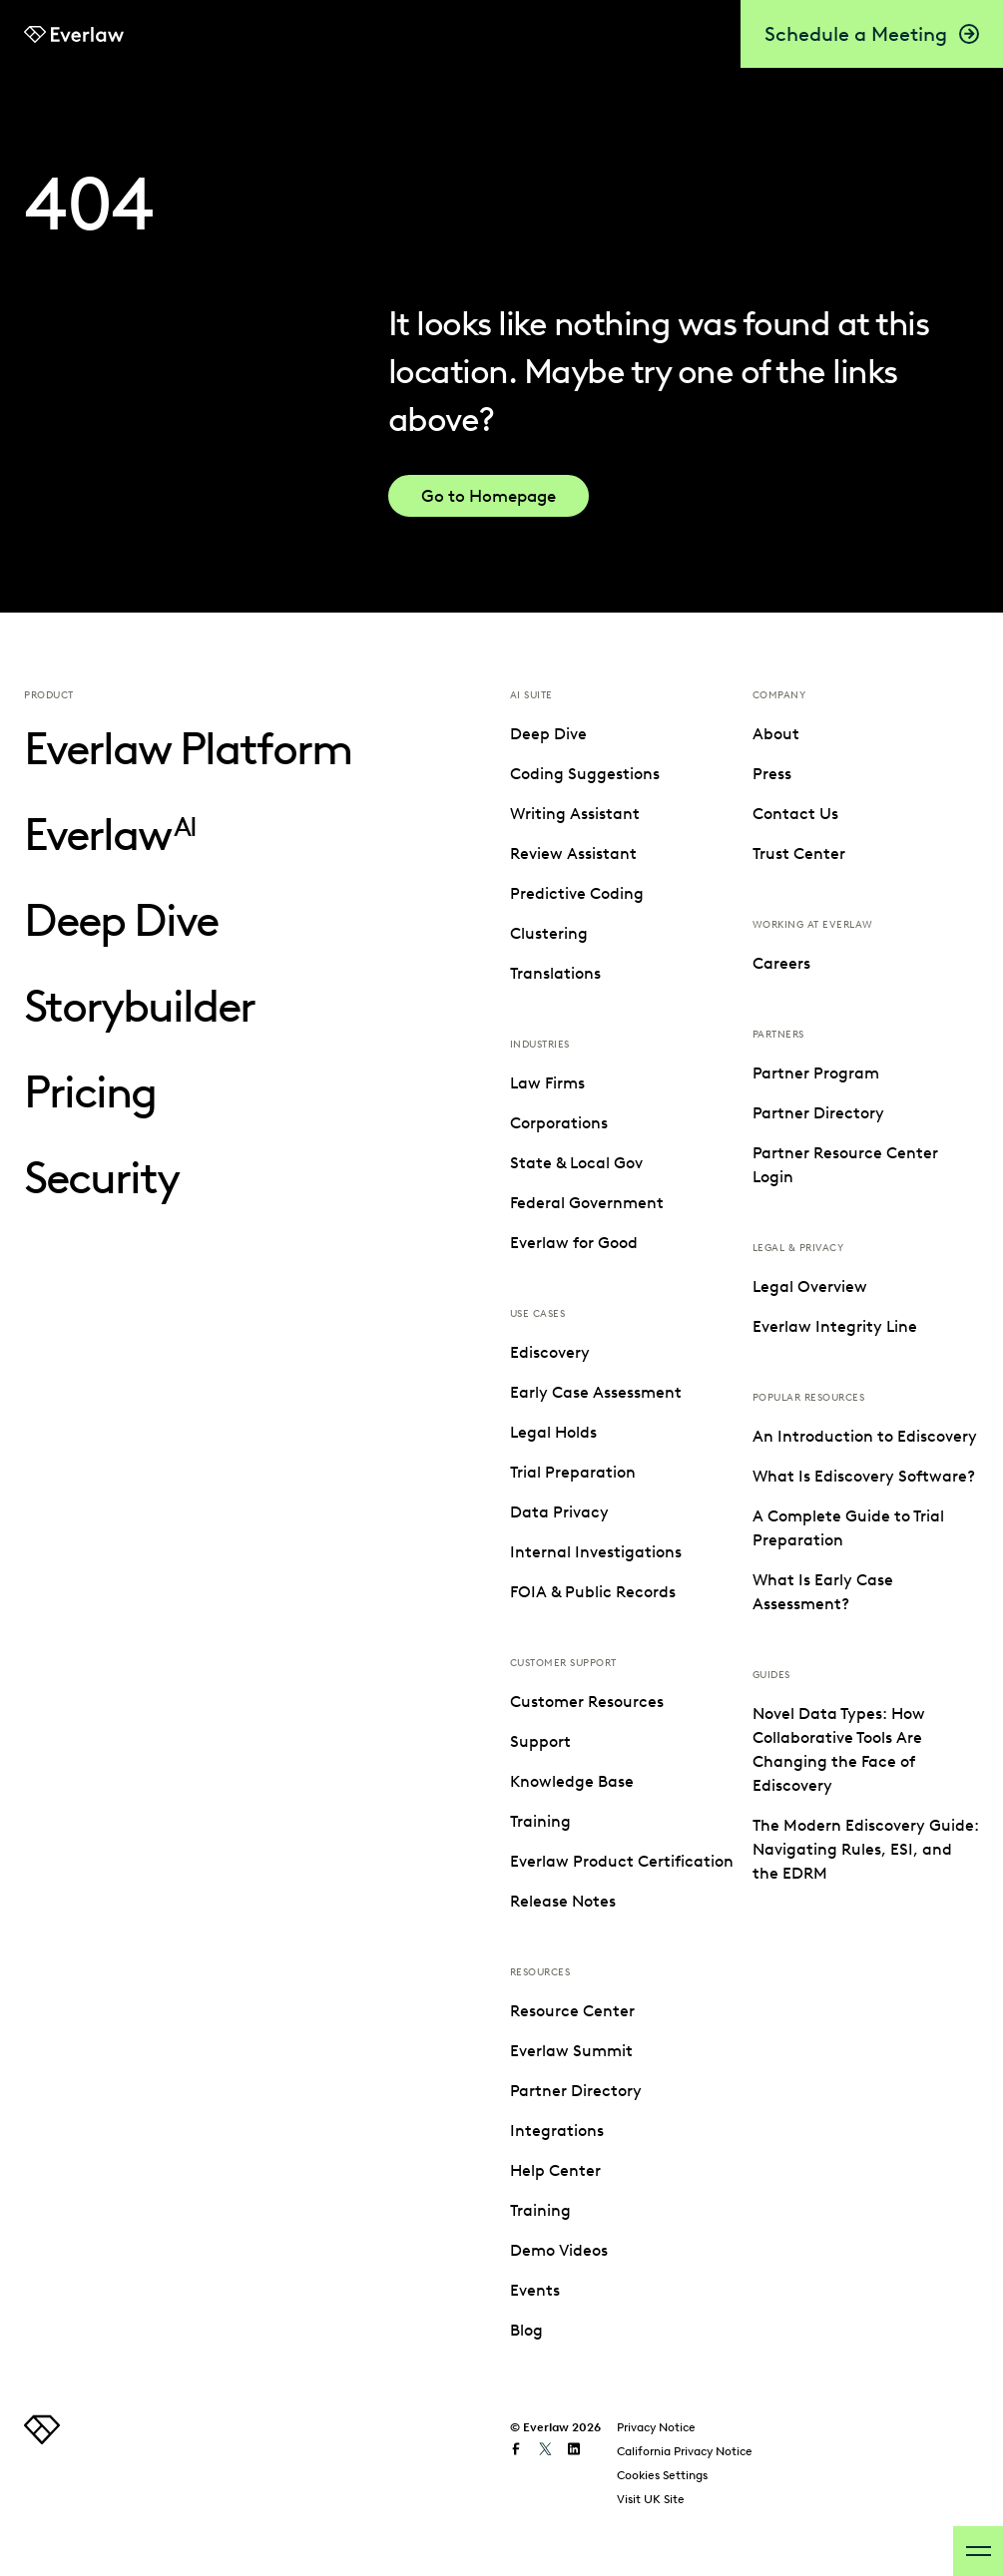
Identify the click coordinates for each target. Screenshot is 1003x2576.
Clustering (549, 933)
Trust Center (798, 1282)
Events (777, 1013)
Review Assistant (573, 853)
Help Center (797, 893)
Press (771, 1202)
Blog (768, 1053)
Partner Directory (818, 813)
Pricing (90, 1092)
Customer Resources (587, 1701)
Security (101, 1177)
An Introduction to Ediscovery (864, 1865)
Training (540, 1821)
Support (540, 1741)
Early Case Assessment (596, 1392)
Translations (555, 973)
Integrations (799, 853)
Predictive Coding (577, 893)
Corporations (559, 1122)
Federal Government (587, 1202)
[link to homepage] (42, 2432)
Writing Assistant (575, 813)
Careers (781, 1392)
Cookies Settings (662, 2468)
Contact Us (795, 1242)
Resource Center (814, 733)
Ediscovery (550, 1352)
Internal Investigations (596, 1551)
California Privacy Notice (684, 2444)
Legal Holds (553, 1432)
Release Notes (563, 1901)
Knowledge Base (572, 1781)
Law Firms (547, 1082)
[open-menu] (978, 2551)
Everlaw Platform (187, 748)
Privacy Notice (656, 2420)
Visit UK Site (651, 2492)
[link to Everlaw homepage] (74, 34)
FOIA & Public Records (593, 1591)
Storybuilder (139, 1006)
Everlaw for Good (574, 1242)
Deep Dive (121, 920)
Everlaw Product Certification (622, 1861)
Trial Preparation (573, 1472)
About (775, 1162)
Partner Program (815, 1502)
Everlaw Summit (813, 773)
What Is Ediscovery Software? (863, 1905)
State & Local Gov (576, 1162)
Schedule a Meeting (871, 34)
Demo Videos (801, 973)
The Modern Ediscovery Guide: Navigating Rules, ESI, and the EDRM (865, 2278)
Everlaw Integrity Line (834, 1755)
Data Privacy (559, 1512)
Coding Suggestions (585, 773)
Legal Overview (809, 1715)
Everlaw (110, 834)
